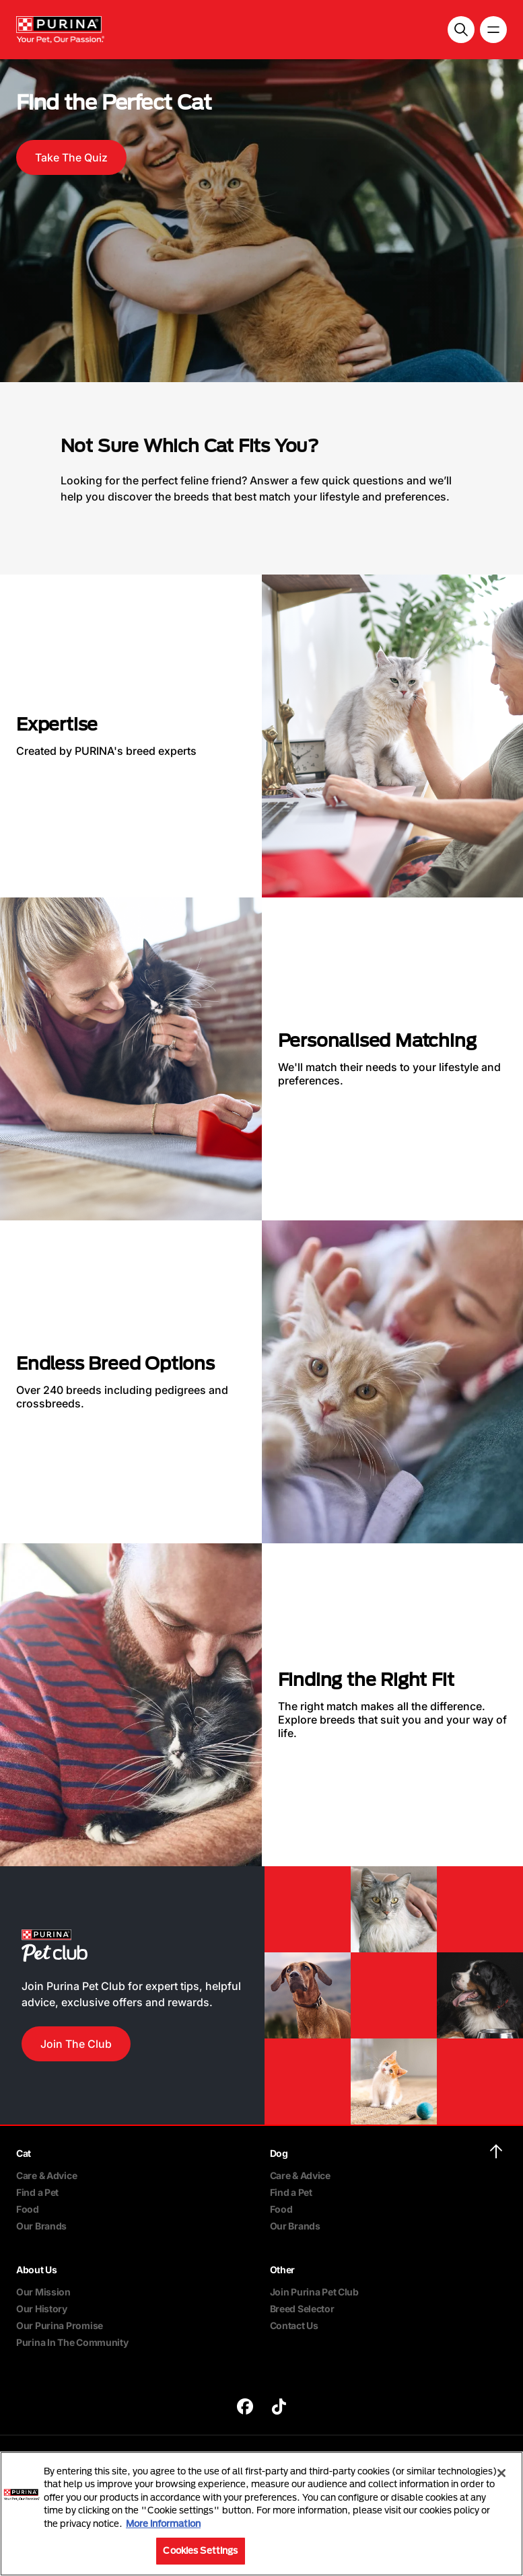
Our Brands (41, 2226)
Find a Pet (37, 2192)
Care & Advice (46, 2175)
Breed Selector (302, 2308)
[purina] (245, 2408)
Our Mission (43, 2291)
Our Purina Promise (59, 2325)
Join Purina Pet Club (314, 2291)
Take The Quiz (71, 157)
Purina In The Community (72, 2342)
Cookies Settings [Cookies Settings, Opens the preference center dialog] (200, 2550)
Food (27, 2209)
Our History (41, 2308)
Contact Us (294, 2325)
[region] (261, 2514)
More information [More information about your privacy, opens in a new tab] (163, 2523)
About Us (36, 2269)
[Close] (501, 2473)
